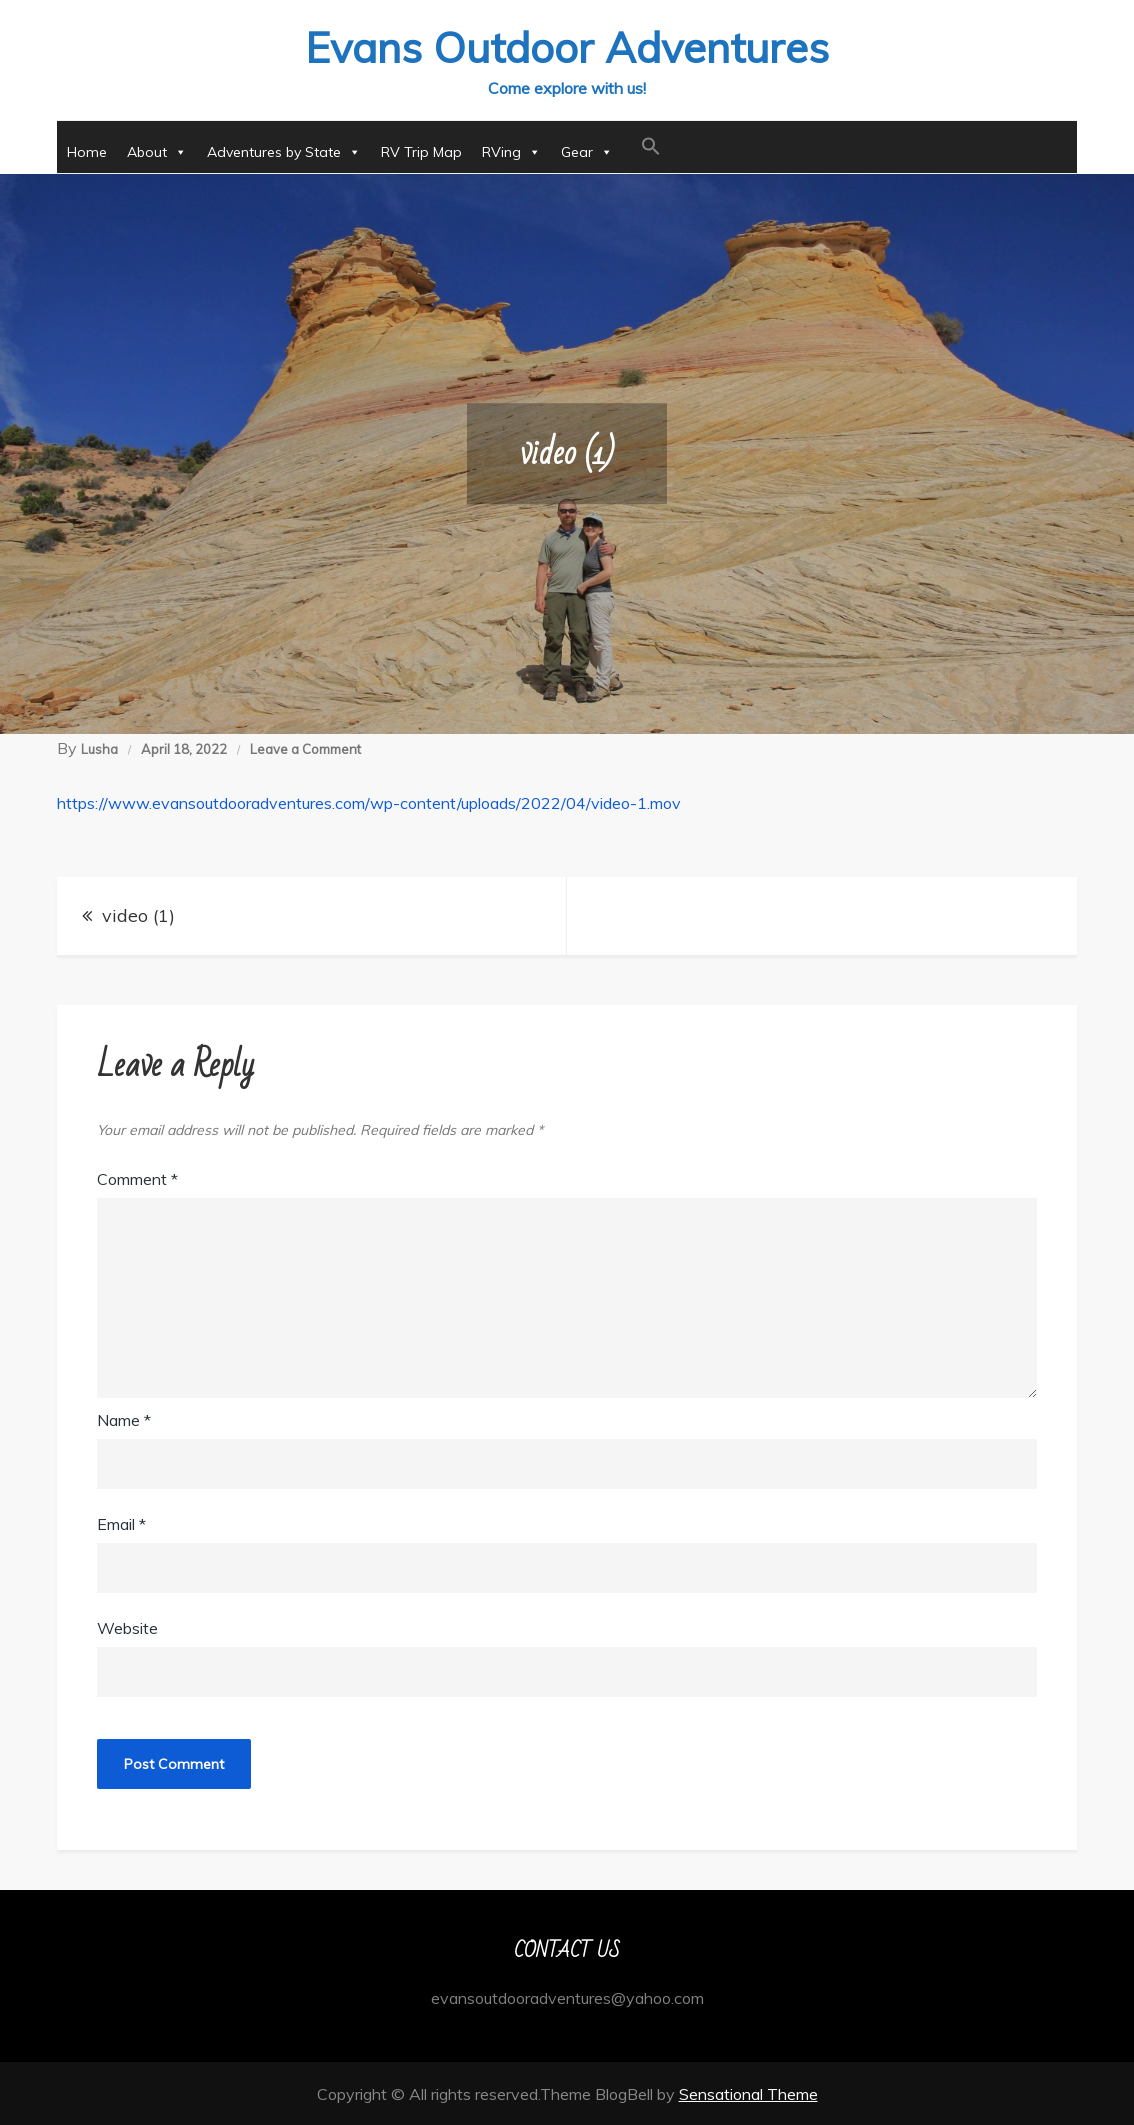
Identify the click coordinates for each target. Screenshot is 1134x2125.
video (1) (138, 914)
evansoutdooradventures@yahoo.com (567, 1997)
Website (127, 1627)
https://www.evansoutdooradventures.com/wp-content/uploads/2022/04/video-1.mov (369, 802)
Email (121, 1523)
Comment (137, 1178)
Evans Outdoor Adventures (567, 46)
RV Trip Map (421, 151)
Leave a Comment (305, 748)
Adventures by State (284, 151)
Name (124, 1419)
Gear (587, 151)
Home (87, 151)
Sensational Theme (748, 2093)
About (157, 151)
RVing (511, 151)
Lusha (99, 748)
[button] (651, 146)
